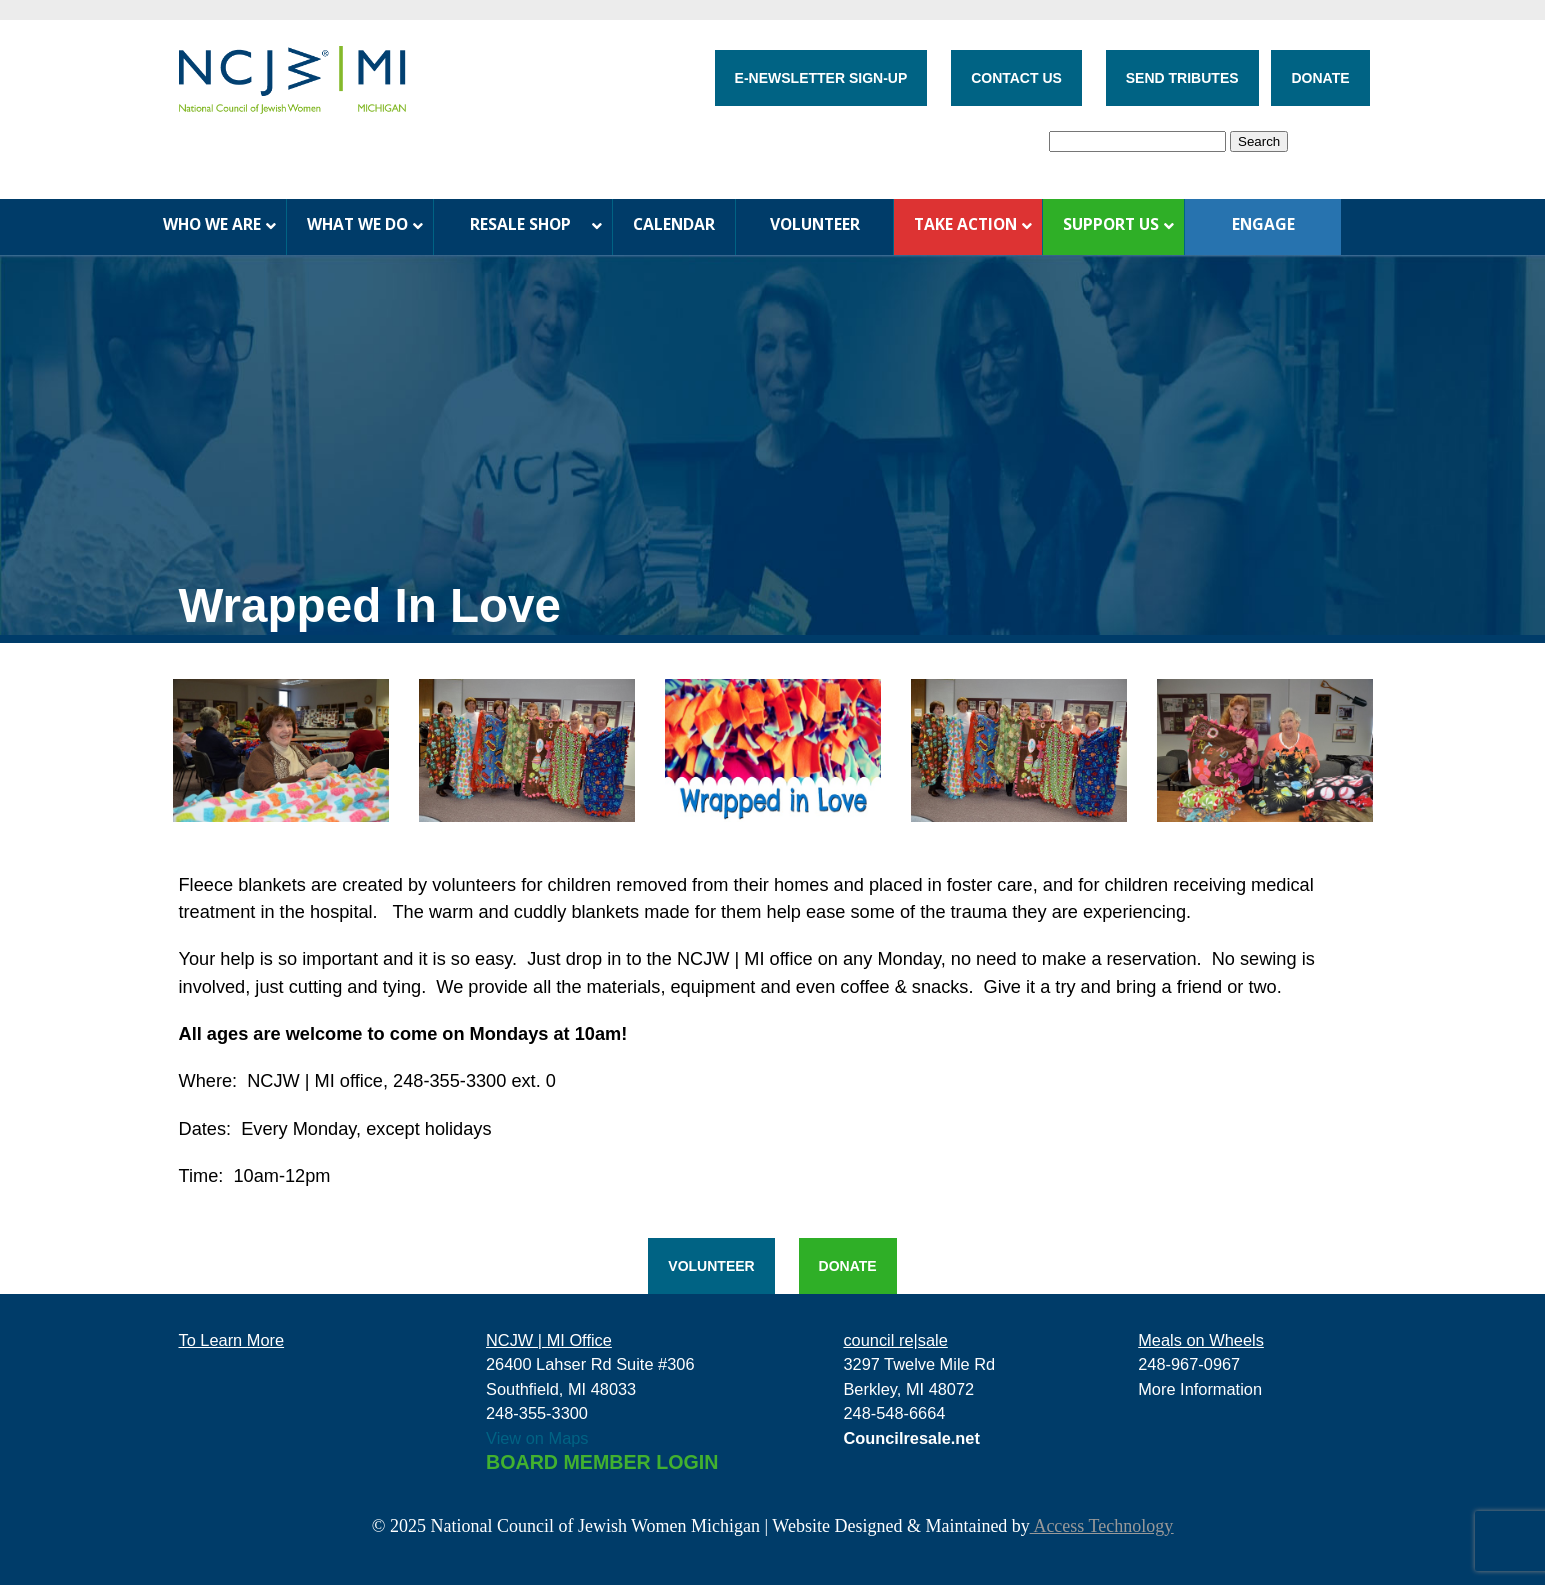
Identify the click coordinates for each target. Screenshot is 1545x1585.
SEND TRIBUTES (1182, 78)
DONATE (1320, 78)
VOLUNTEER (711, 1266)
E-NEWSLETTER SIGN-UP (821, 78)
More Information (1200, 1389)
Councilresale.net (911, 1438)
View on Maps (537, 1438)
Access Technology (1101, 1526)
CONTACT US (1016, 78)
